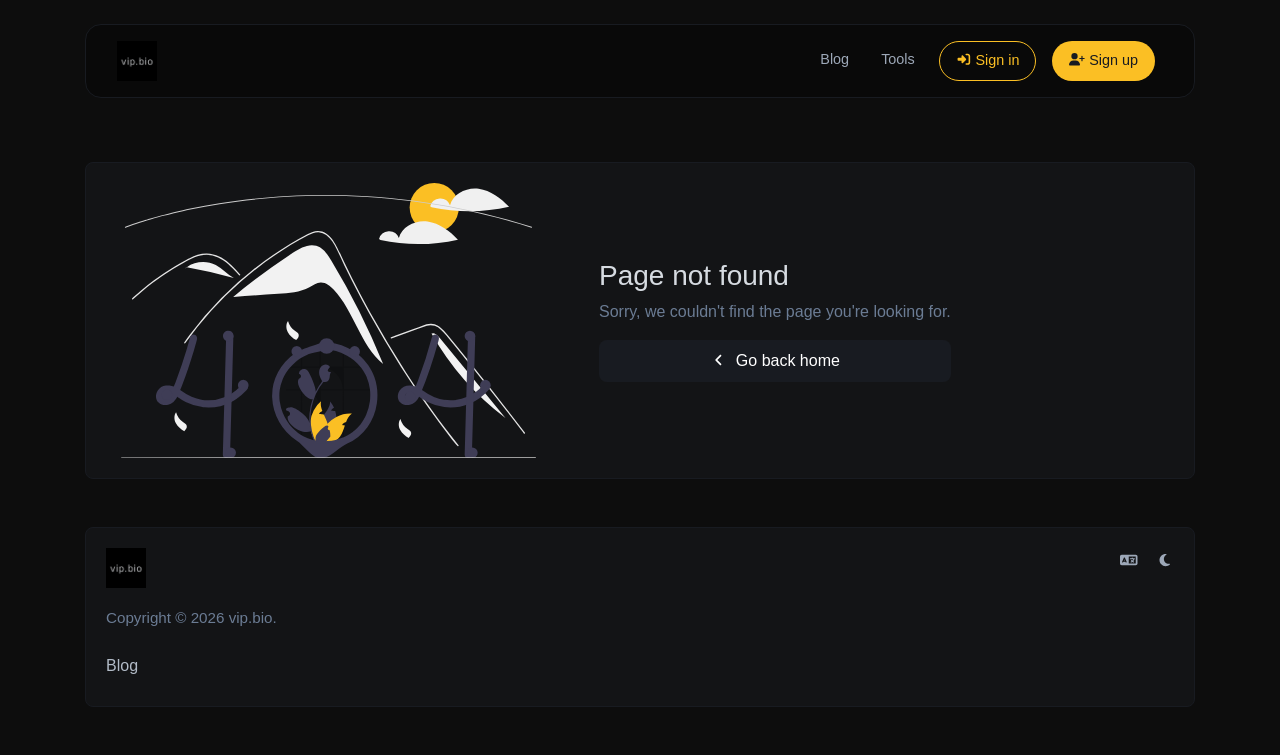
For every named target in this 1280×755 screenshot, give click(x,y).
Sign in (988, 60)
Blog (834, 59)
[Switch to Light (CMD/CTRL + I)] (1165, 561)
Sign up (1103, 60)
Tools (898, 59)
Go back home (775, 360)
